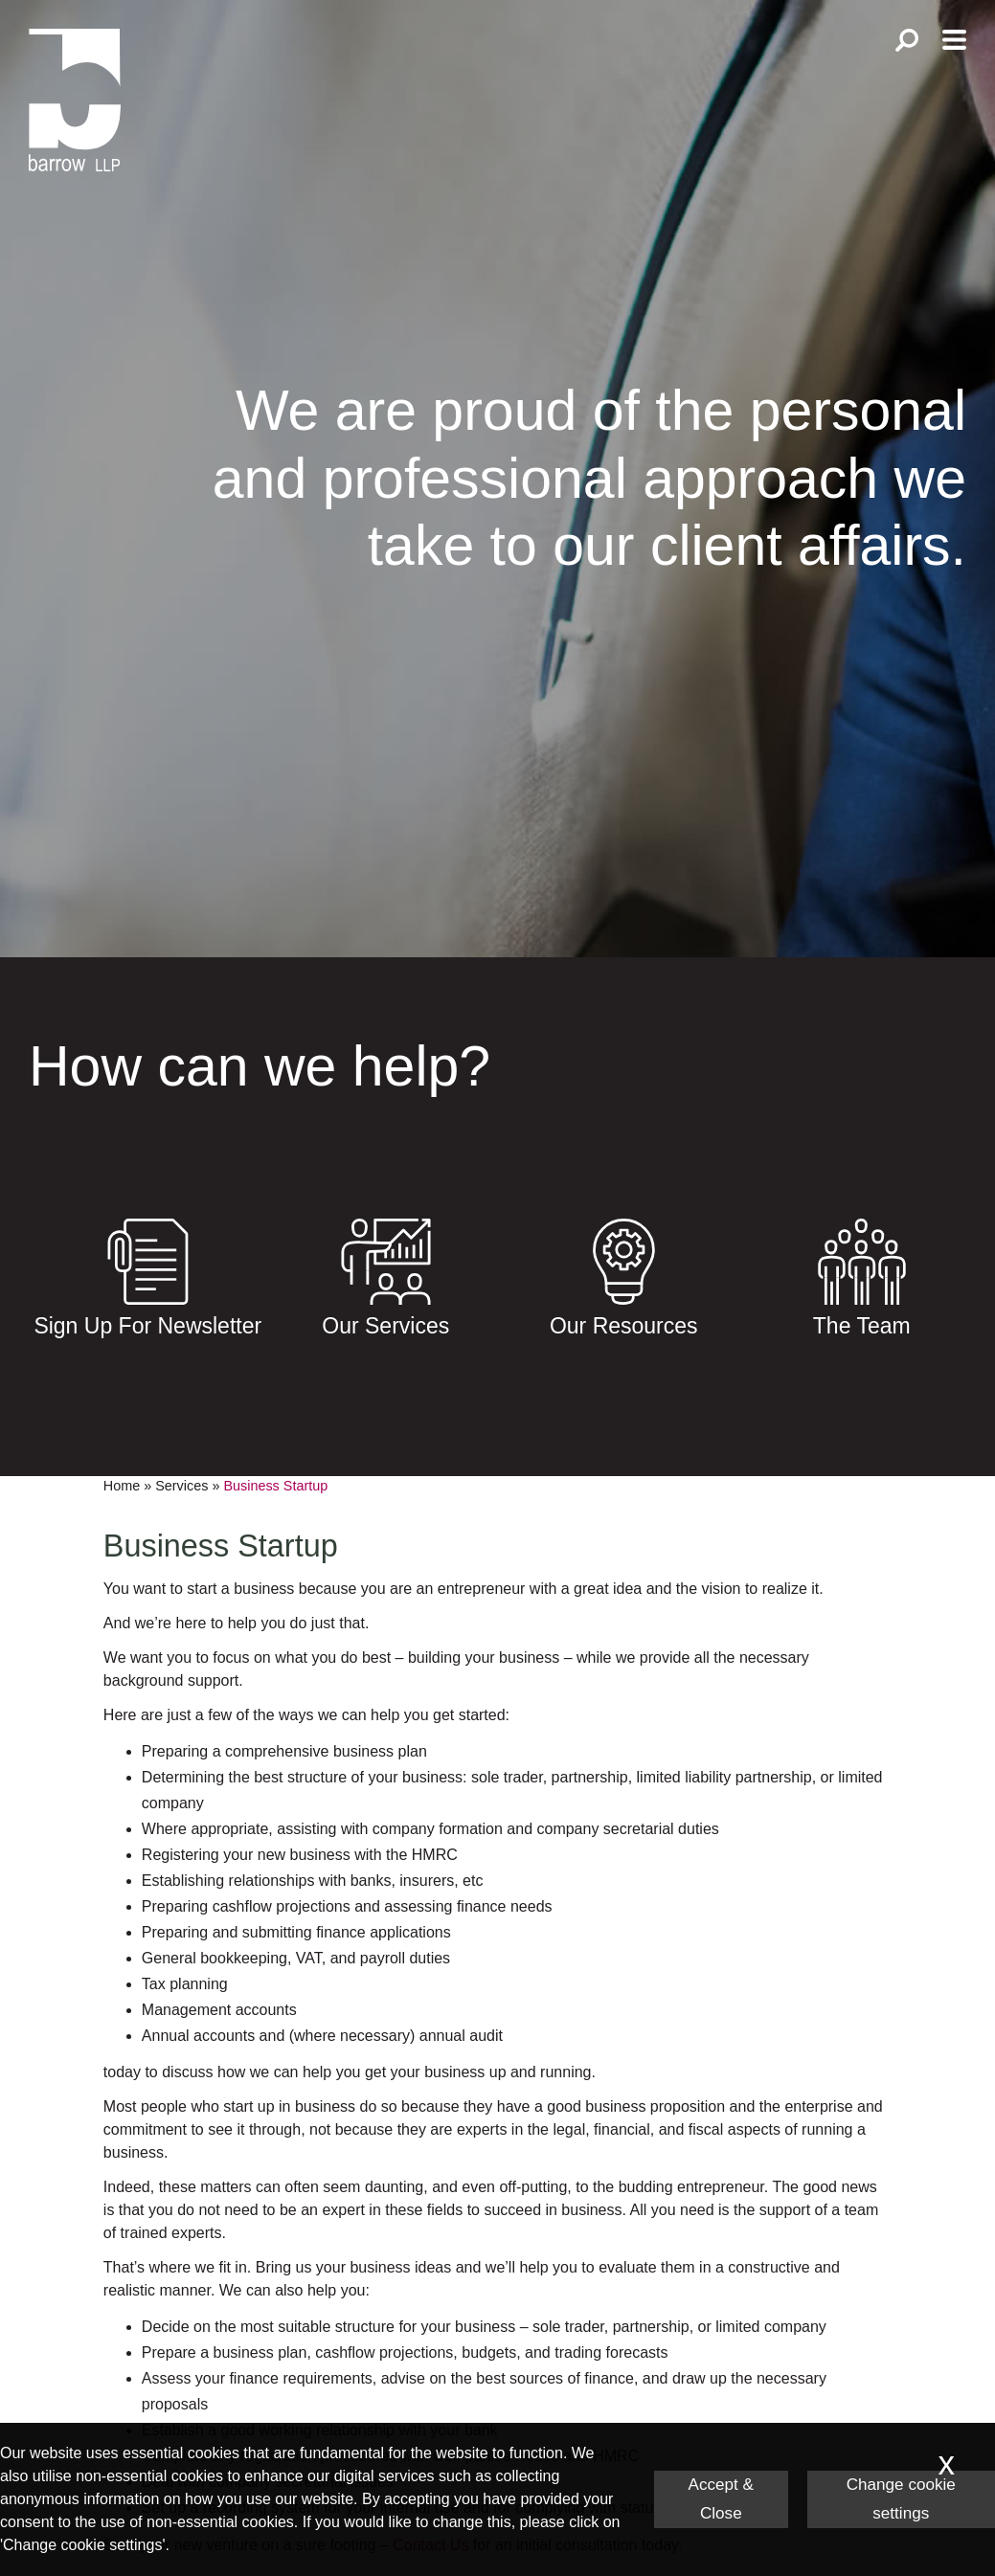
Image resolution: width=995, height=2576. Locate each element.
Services (181, 1485)
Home (121, 1485)
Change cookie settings (901, 2498)
